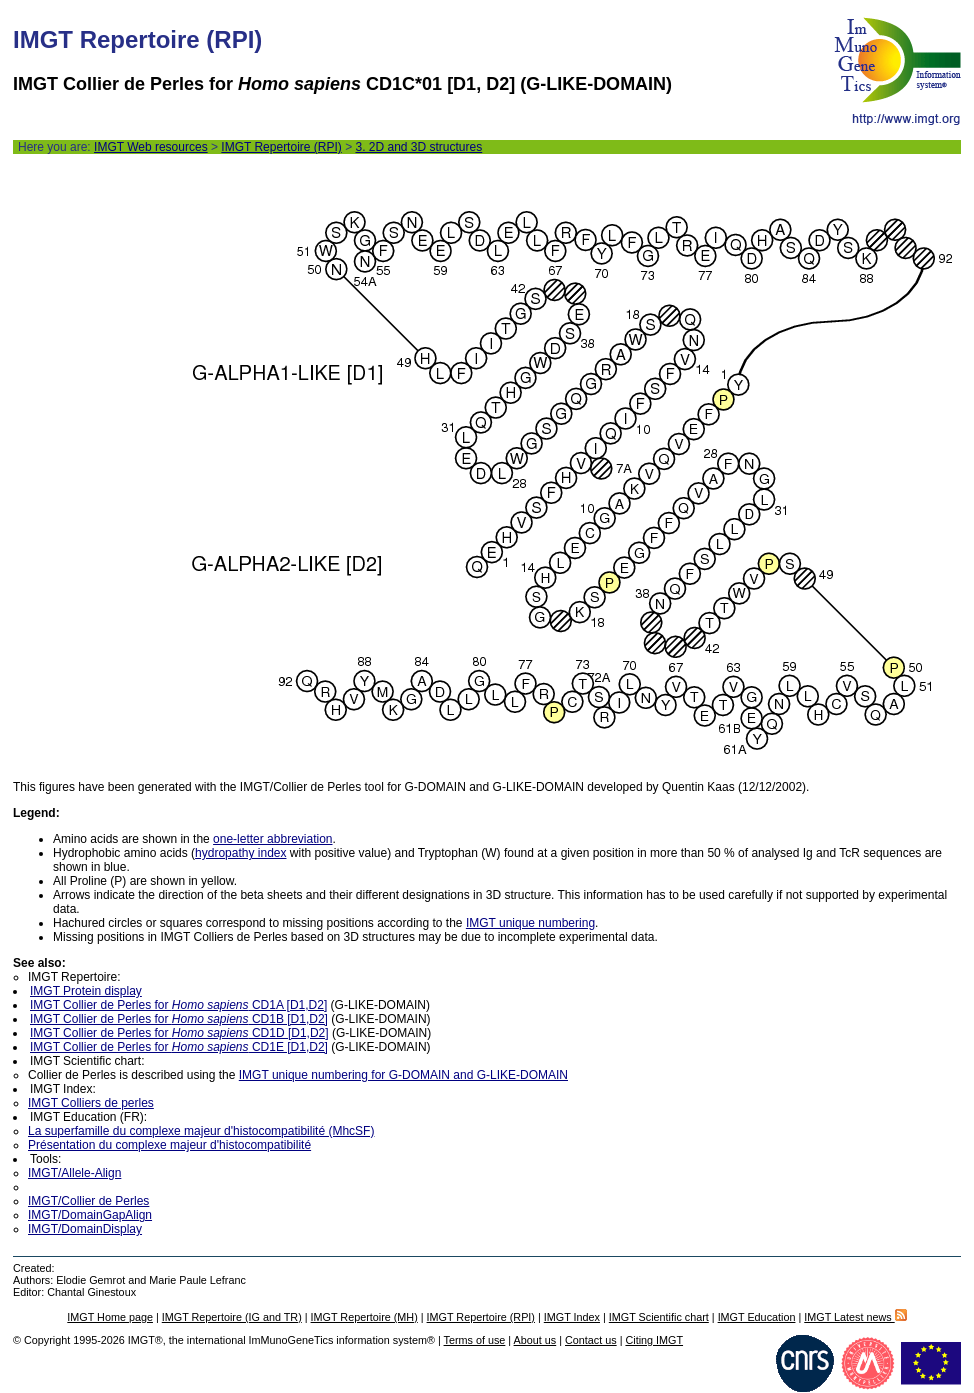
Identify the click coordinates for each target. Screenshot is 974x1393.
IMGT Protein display (86, 991)
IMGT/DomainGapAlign (90, 1215)
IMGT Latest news (855, 1317)
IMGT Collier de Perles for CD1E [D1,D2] (179, 1047)
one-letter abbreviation (272, 839)
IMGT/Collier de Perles (88, 1201)
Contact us (591, 1340)
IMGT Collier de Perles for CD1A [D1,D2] (178, 1005)
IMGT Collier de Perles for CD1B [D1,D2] (179, 1019)
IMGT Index (572, 1317)
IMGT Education (757, 1317)
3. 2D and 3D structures (418, 147)
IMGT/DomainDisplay (85, 1229)
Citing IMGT (654, 1340)
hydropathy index (240, 853)
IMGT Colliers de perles (91, 1103)
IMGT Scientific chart (659, 1317)
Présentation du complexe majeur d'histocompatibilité (169, 1145)
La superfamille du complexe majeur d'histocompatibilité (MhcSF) (201, 1131)
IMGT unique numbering (530, 923)
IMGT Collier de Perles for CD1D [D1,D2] (179, 1033)
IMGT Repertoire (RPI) (281, 147)
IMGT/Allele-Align (74, 1173)
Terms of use (475, 1340)
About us (535, 1340)
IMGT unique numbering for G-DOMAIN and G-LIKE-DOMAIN (403, 1075)
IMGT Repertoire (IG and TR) (232, 1317)
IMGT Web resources (151, 147)
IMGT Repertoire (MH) (364, 1317)
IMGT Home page (110, 1317)
